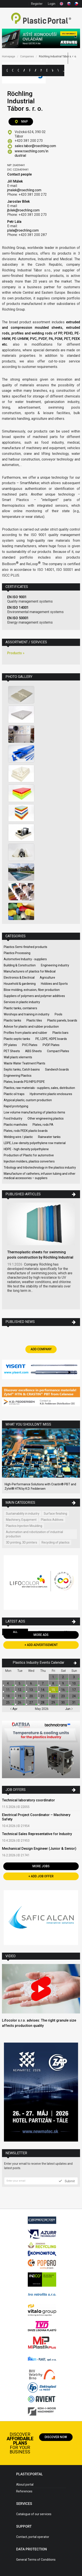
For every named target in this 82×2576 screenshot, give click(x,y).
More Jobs (41, 1866)
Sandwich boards (57, 1069)
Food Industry (13, 1118)
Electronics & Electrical (19, 977)
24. (74, 1696)
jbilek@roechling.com (23, 210)
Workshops (52, 70)
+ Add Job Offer (41, 1876)
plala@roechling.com (23, 230)
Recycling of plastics (56, 1542)
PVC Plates (29, 1045)
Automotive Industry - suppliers (25, 959)
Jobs (63, 70)
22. (53, 1696)
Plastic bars (60, 1032)
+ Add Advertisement (41, 1645)
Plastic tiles (34, 1020)
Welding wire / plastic (18, 1137)
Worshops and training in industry (26, 1014)
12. (20, 1690)
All (15, 1632)
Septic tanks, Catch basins (22, 1069)
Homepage (8, 56)
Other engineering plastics (46, 1118)
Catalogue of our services (33, 2514)
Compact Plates (58, 1051)
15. (53, 1690)
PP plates (10, 1045)
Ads (24, 70)
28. (43, 1702)
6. (31, 1683)
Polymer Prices (29, 70)
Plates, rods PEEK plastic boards (26, 1130)
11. (8, 1690)
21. (43, 1696)
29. (53, 1702)
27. (31, 1702)
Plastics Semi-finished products (25, 947)
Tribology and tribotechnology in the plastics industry (40, 1167)
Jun (69, 1709)
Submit (67, 2180)
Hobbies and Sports (54, 983)
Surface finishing (55, 1513)
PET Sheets (12, 1051)
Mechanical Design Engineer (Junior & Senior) (39, 1848)
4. (8, 1683)
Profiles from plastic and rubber (25, 1032)
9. (63, 1683)
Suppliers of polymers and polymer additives (34, 996)
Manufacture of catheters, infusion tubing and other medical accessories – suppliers (39, 1176)
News (41, 70)
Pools (58, 1014)
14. (43, 1690)
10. (74, 1683)
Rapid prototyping (16, 1106)
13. (31, 1690)
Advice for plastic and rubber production (31, 1026)
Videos (58, 70)
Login (51, 3)
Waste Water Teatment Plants (24, 1063)
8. (53, 1683)
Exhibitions (46, 70)
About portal (24, 2484)
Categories (12, 70)
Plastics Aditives (52, 1519)
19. (20, 1696)
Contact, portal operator (32, 2537)
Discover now (56, 2437)
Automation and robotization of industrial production (34, 1534)
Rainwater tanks (49, 1137)
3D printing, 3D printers (21, 1542)
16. (63, 1690)
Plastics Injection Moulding (24, 1526)
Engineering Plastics (17, 1075)
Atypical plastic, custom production (28, 1100)
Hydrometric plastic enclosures (51, 1094)
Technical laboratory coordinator (28, 1800)
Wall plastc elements (18, 1057)
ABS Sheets (33, 1051)
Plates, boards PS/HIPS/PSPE (24, 1081)
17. (74, 1690)
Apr (13, 1709)
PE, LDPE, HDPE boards (51, 1039)
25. (8, 1702)
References (24, 2491)
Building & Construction (20, 965)
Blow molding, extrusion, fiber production (32, 990)
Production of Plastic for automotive (29, 1155)
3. (74, 1677)
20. (31, 1696)
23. (63, 1696)
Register (37, 3)
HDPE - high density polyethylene (26, 1149)
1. (53, 1677)
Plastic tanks (12, 1020)
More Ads (41, 1635)
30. (63, 1702)
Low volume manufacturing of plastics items (34, 1112)
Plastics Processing (17, 953)
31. (74, 1702)
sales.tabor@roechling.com (35, 146)
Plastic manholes (15, 1124)
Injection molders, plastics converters (29, 1161)
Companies (18, 70)
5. (20, 1683)
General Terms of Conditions (36, 2559)
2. (63, 1677)
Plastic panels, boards (62, 1020)
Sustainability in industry (22, 1513)
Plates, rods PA (43, 1124)
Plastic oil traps (14, 1094)
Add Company (41, 1349)
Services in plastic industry (22, 1002)
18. (8, 1696)
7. (43, 1683)
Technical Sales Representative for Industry (37, 1834)
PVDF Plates (51, 1045)
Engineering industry (55, 965)
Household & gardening (20, 983)
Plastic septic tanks (17, 1039)
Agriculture (47, 977)
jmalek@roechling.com (24, 190)
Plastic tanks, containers (20, 1008)
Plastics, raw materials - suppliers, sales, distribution (39, 1088)
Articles (35, 70)
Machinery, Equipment (21, 1519)
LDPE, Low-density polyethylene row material (35, 1143)
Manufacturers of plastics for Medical (30, 971)
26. (20, 1702)
